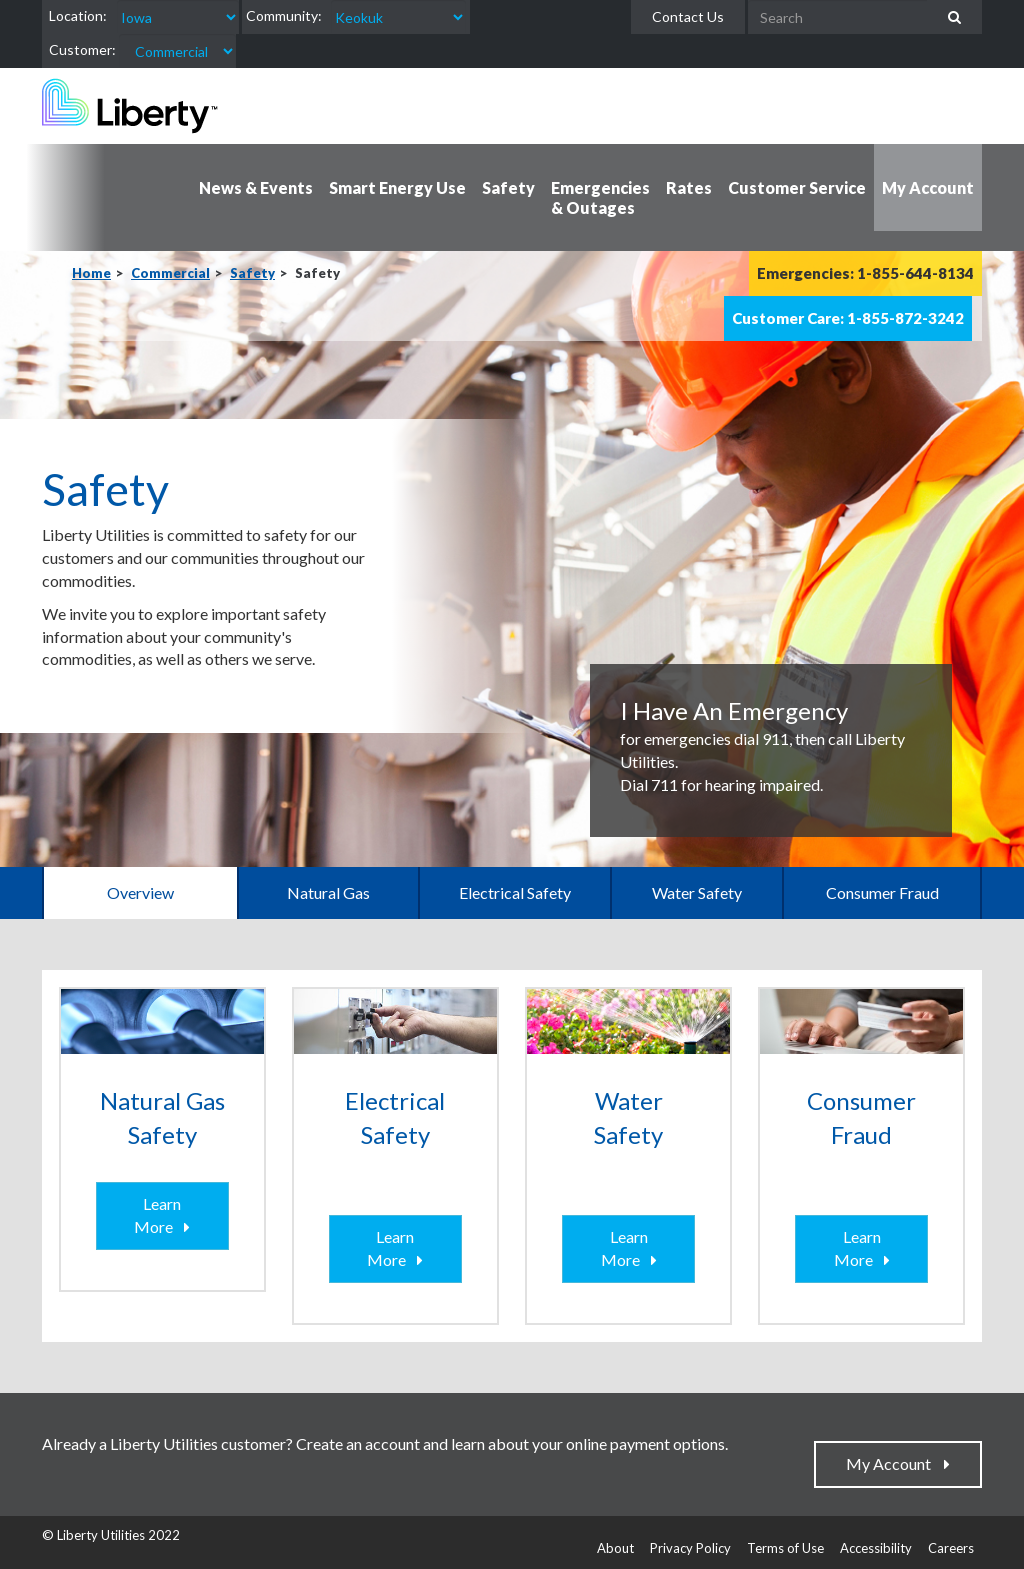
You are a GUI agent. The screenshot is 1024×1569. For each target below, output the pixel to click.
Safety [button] (508, 187)
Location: (78, 15)
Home (91, 273)
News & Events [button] (256, 187)
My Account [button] (928, 187)
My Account (893, 1463)
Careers (951, 1548)
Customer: (82, 49)
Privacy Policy (690, 1548)
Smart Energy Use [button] (397, 187)
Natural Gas (328, 892)
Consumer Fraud (882, 892)
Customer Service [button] (797, 187)
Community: (284, 15)
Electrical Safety (515, 892)
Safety (252, 273)
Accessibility (876, 1548)
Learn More (157, 1215)
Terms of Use (785, 1548)
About (615, 1548)
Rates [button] (689, 187)
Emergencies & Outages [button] (600, 197)
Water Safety (697, 892)
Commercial (170, 273)
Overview (140, 892)
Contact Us (688, 16)
